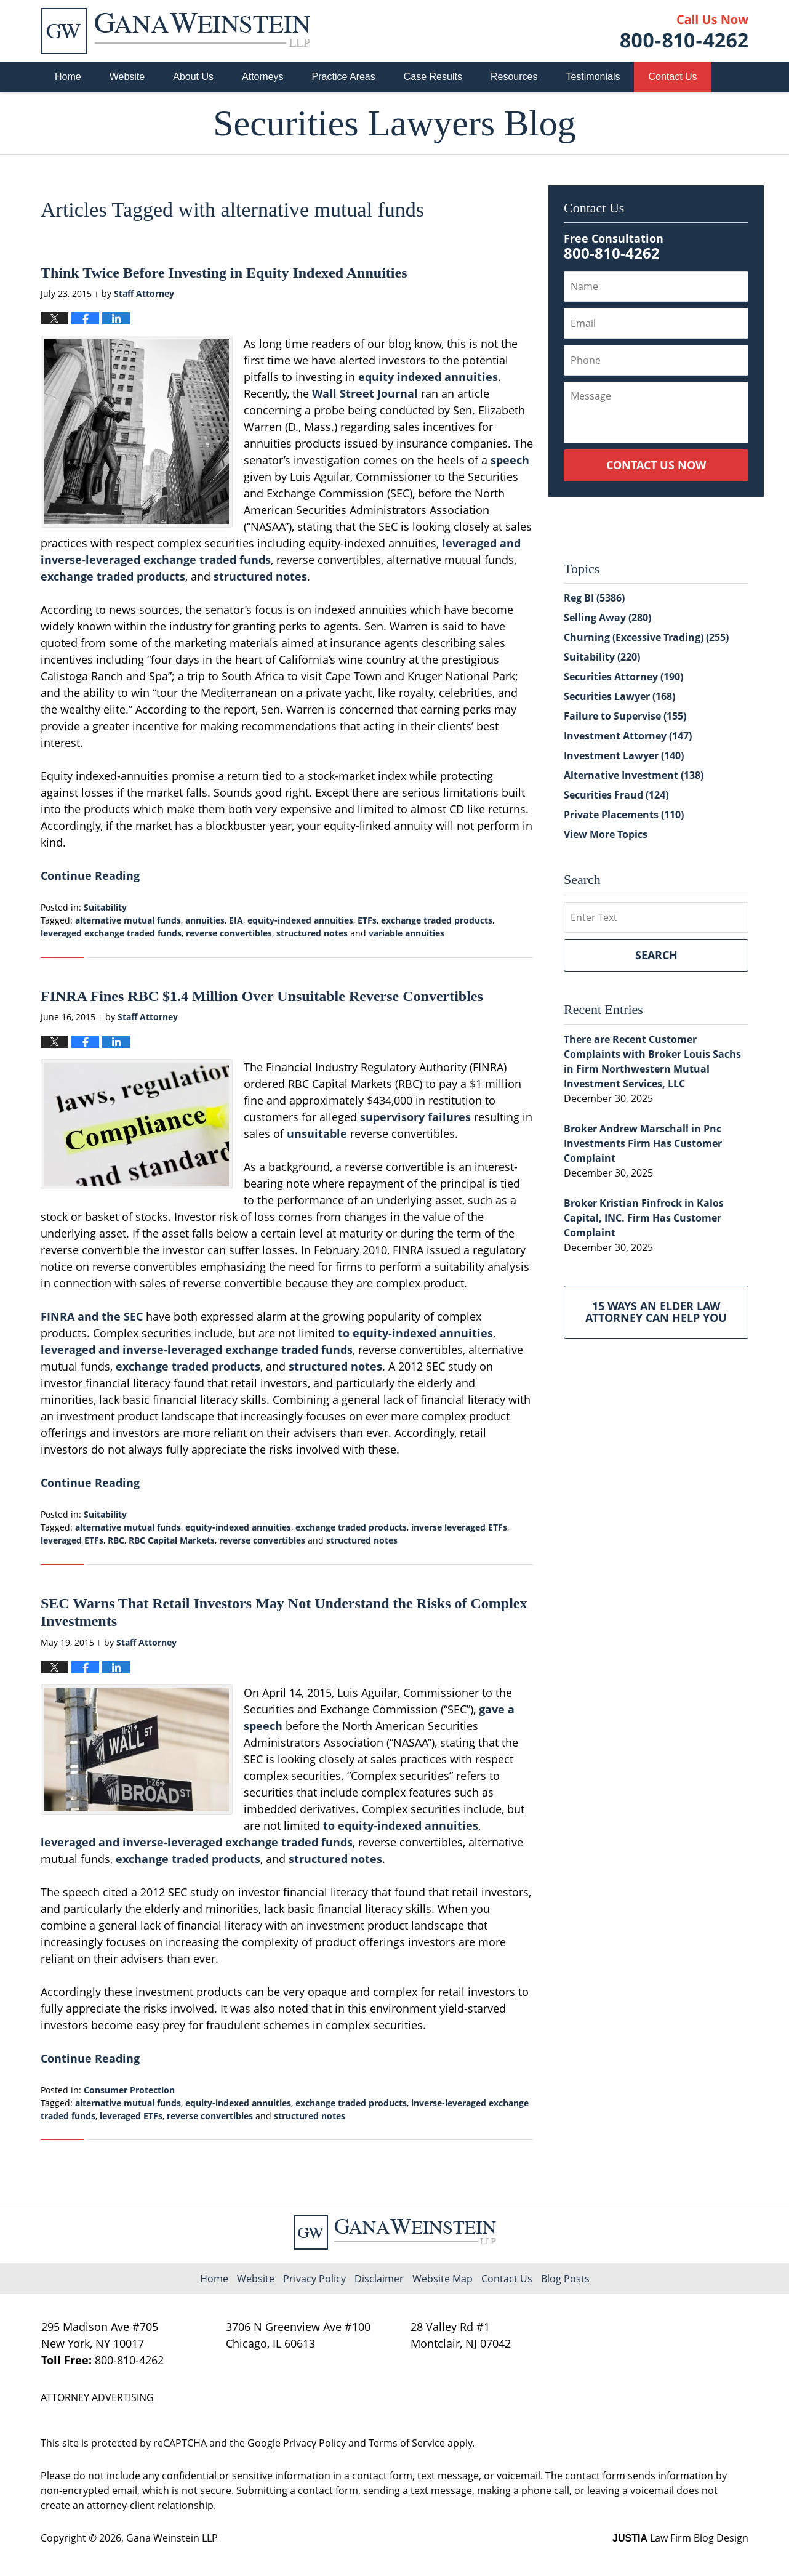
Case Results (433, 76)
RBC (116, 1540)
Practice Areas (343, 76)
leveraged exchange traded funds (111, 933)
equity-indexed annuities (300, 920)
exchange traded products (113, 576)
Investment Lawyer (624, 755)
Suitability (105, 907)
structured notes (260, 576)
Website (127, 76)
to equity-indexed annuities (415, 1333)
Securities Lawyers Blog (175, 31)
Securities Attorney (623, 676)
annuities (205, 920)
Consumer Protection (129, 2090)
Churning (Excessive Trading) (646, 637)
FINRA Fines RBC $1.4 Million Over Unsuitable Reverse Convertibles (262, 996)
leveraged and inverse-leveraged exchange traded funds (197, 1349)
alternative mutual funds (128, 920)
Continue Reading (90, 875)
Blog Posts (565, 2278)
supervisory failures (415, 1116)
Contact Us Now (656, 464)
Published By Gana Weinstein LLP (684, 31)
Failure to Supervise (625, 716)
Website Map (442, 2278)
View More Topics (605, 834)
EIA (236, 920)
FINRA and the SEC (92, 1316)
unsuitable (317, 1133)
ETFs (367, 920)
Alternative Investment (633, 775)
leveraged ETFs (72, 1540)
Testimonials (593, 76)
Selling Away (607, 617)
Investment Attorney (628, 736)
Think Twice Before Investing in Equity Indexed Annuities (224, 273)
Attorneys (263, 76)
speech (510, 460)
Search (656, 955)
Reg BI (594, 598)
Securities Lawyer (619, 696)
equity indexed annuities (428, 376)
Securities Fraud (616, 795)
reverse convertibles (229, 933)
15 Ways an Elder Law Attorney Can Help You (656, 1312)
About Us (193, 76)
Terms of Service (407, 2443)
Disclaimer (379, 2278)
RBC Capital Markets (172, 1540)
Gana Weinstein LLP (172, 2538)
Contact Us (672, 76)
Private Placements (624, 814)
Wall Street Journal (365, 393)
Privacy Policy (314, 2278)
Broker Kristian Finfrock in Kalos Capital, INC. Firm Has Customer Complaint (644, 1217)
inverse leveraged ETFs (459, 1527)
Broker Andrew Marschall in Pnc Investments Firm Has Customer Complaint (643, 1143)
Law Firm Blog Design (680, 2538)
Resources (514, 76)
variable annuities (406, 933)
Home (68, 76)
